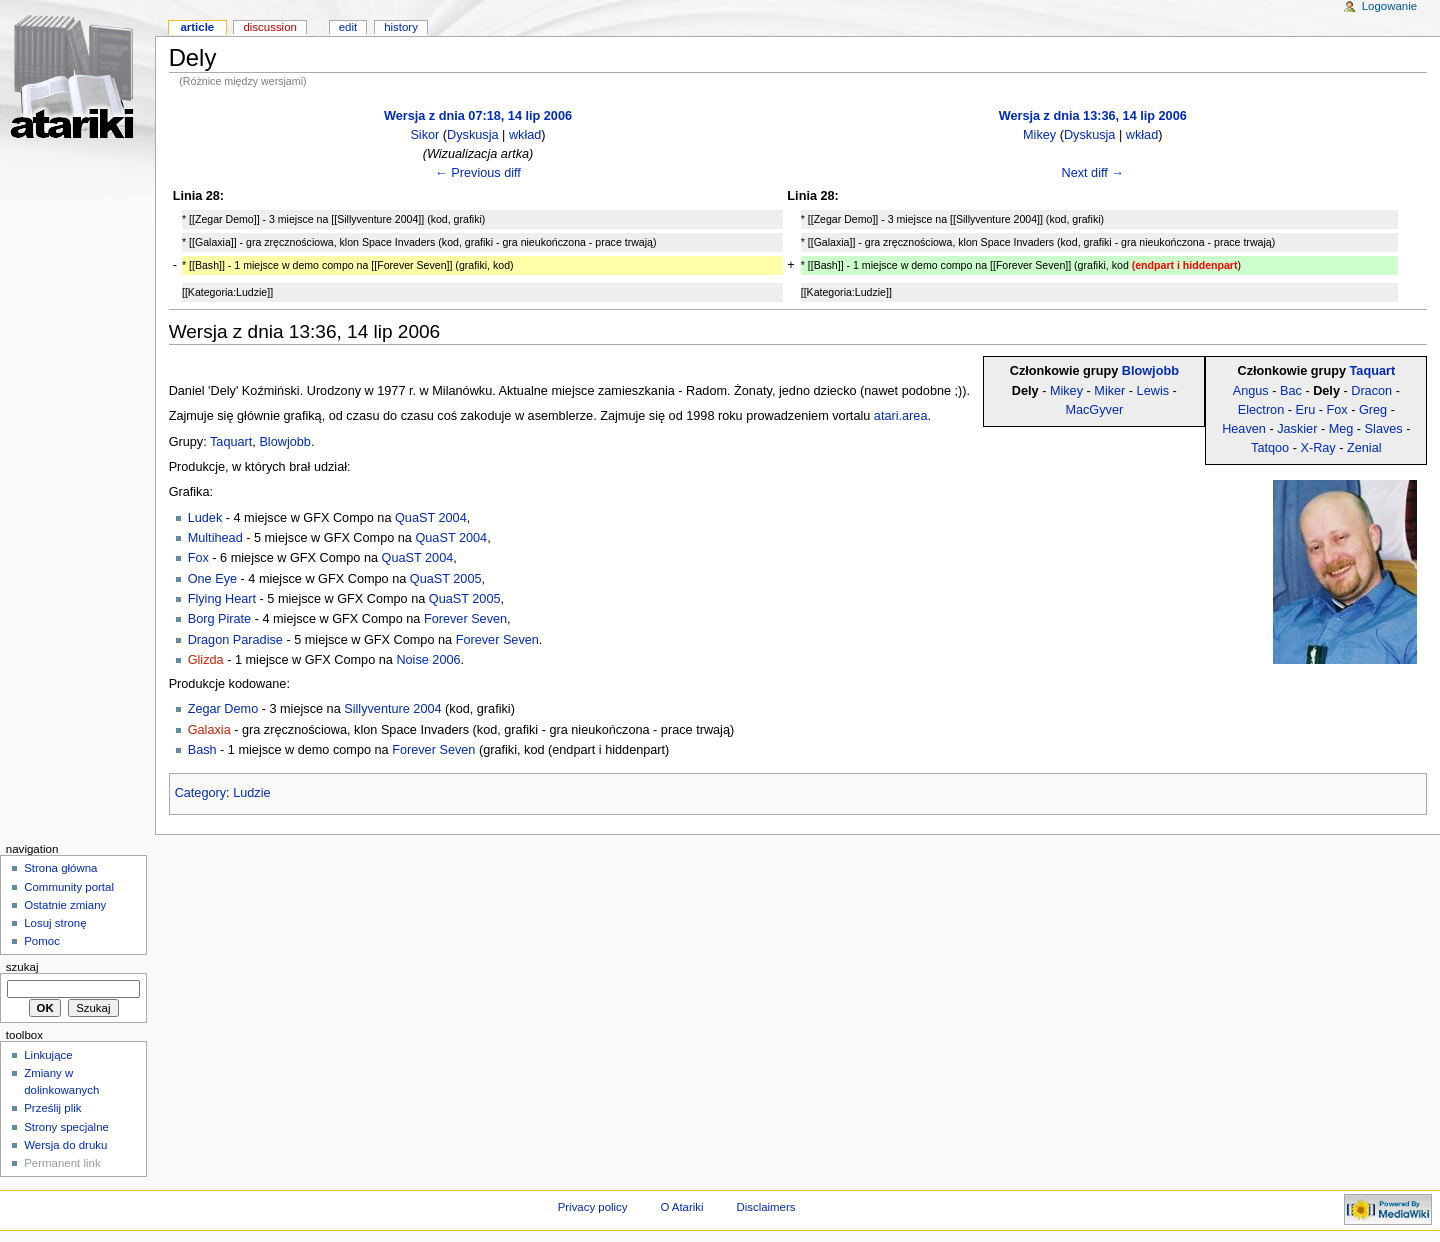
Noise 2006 (428, 660)
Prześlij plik (52, 1108)
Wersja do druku (65, 1145)
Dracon (1371, 391)
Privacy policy (593, 1207)
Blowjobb (1150, 371)
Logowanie (1389, 6)
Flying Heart (222, 599)
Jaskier (1297, 429)
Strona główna (60, 868)
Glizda (206, 660)
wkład (525, 135)
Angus (1251, 391)
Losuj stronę (55, 923)
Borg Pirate (219, 619)
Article (197, 27)
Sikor (424, 135)
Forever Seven (465, 619)
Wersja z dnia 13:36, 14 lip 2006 (1093, 116)
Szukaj (22, 967)
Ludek (205, 518)
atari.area (901, 416)
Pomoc (42, 941)
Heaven (1244, 429)
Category (200, 793)
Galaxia (209, 730)
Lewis (1153, 391)
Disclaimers (765, 1207)
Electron (1261, 410)
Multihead (215, 538)
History (401, 27)
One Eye (212, 579)
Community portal (69, 887)
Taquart (1373, 371)
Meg (1341, 429)
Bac (1291, 391)
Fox (1337, 410)
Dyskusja (472, 135)
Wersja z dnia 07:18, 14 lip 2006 (478, 116)
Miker (1109, 391)
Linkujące (48, 1055)
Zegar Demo (223, 709)
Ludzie (251, 793)
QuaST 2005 (446, 579)
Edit (348, 27)
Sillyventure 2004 (392, 709)
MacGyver (1094, 410)
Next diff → (1092, 173)
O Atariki (681, 1207)
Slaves (1384, 429)
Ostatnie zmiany (65, 905)
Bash (202, 750)
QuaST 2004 (431, 518)
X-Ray (1317, 448)
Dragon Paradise (235, 640)
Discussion (269, 27)
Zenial (1364, 448)
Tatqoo (1270, 448)
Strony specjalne (66, 1127)
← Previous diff (478, 173)
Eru (1306, 410)
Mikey (1039, 135)
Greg (1373, 410)
